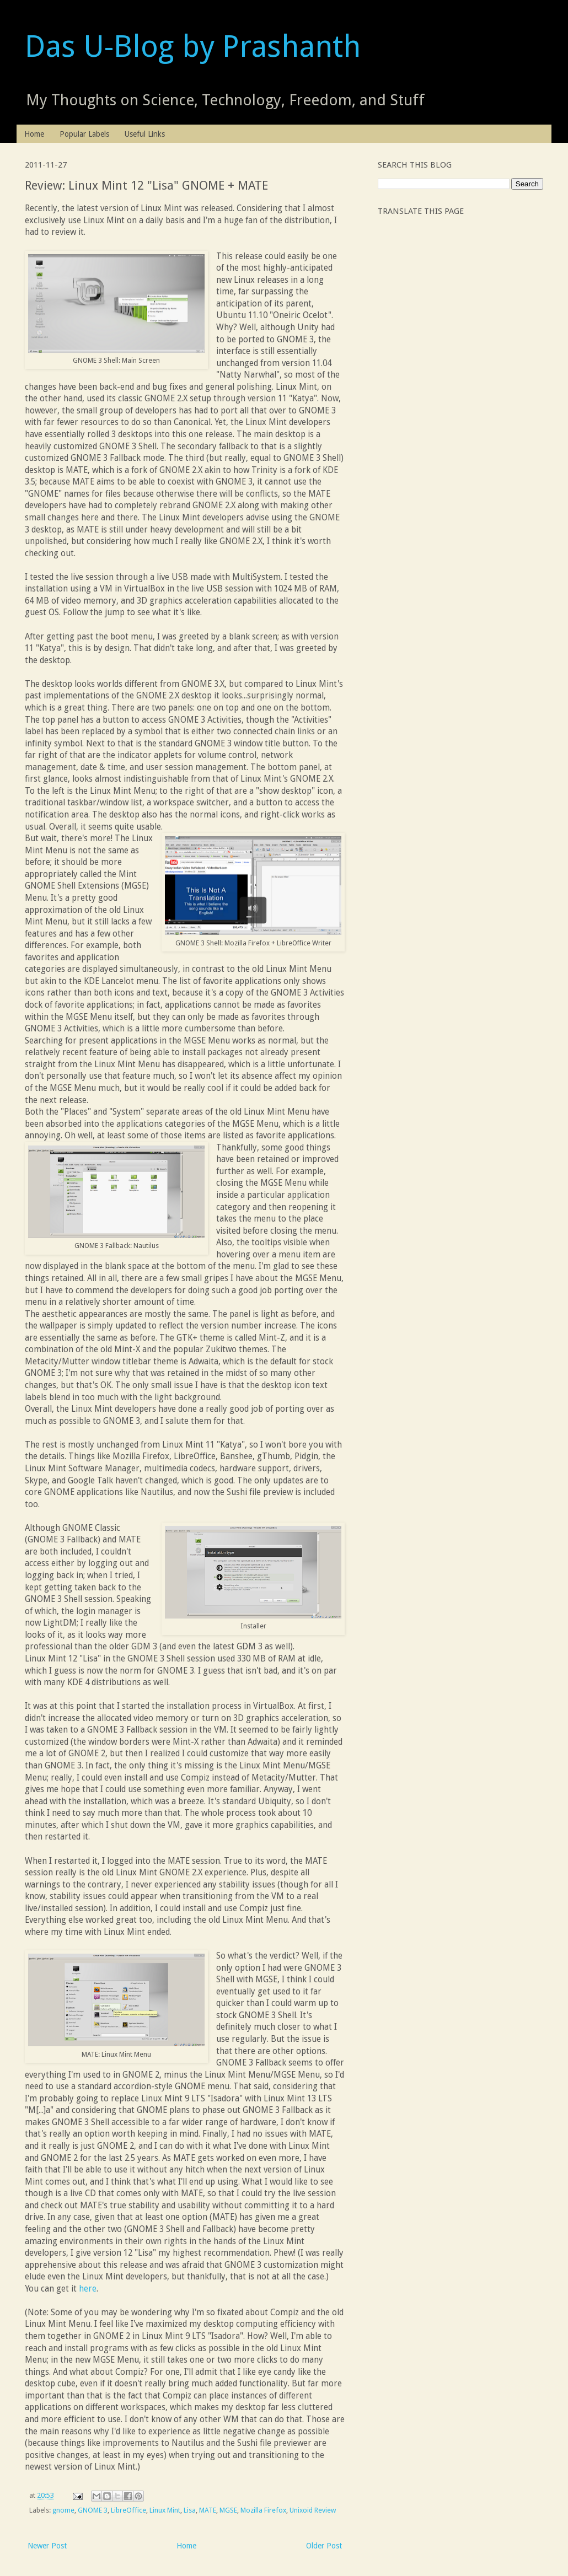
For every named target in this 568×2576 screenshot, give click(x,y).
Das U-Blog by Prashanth (193, 46)
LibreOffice (128, 2510)
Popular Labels (84, 134)
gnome (63, 2510)
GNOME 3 (93, 2510)
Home (34, 134)
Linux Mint (164, 2510)
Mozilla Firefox (263, 2510)
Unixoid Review (313, 2510)
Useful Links (145, 134)
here (88, 2289)
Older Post (324, 2545)
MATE (207, 2510)
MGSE (228, 2510)
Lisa (190, 2510)
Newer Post (47, 2545)
